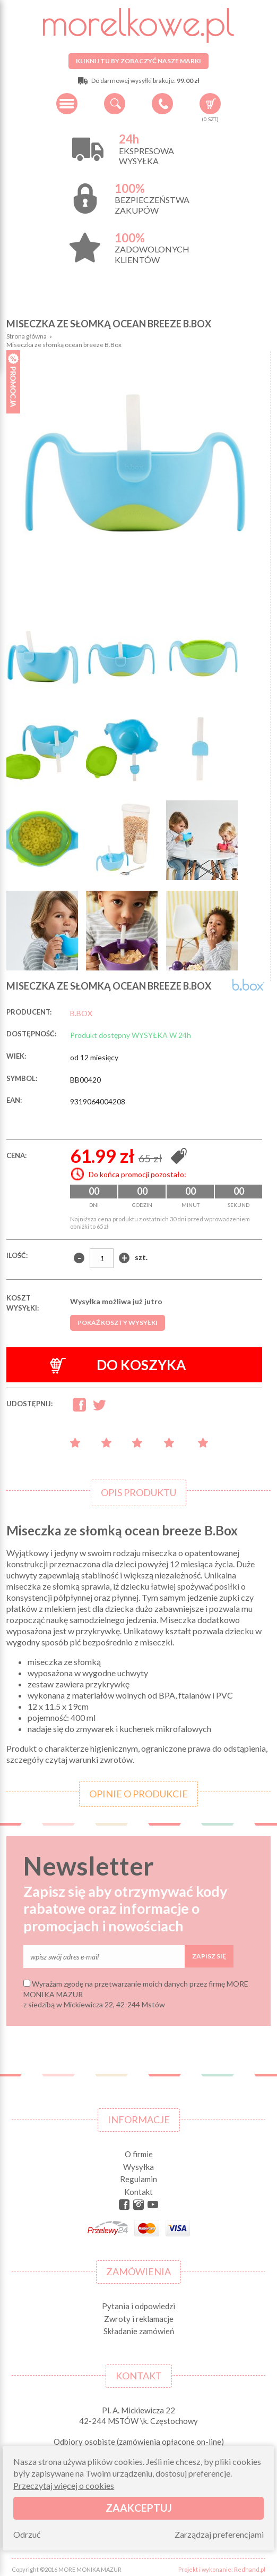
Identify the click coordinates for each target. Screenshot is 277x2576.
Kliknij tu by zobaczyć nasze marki (138, 61)
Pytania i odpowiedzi (138, 2302)
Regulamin (138, 2175)
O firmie (139, 2150)
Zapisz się (209, 1952)
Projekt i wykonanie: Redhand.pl (221, 2565)
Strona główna (26, 336)
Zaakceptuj (139, 2508)
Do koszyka (118, 1361)
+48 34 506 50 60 (162, 103)
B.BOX (81, 1008)
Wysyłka (138, 2162)
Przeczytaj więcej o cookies (63, 2485)
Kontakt (138, 2187)
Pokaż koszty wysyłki (117, 1318)
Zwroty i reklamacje (139, 2314)
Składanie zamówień (138, 2327)
